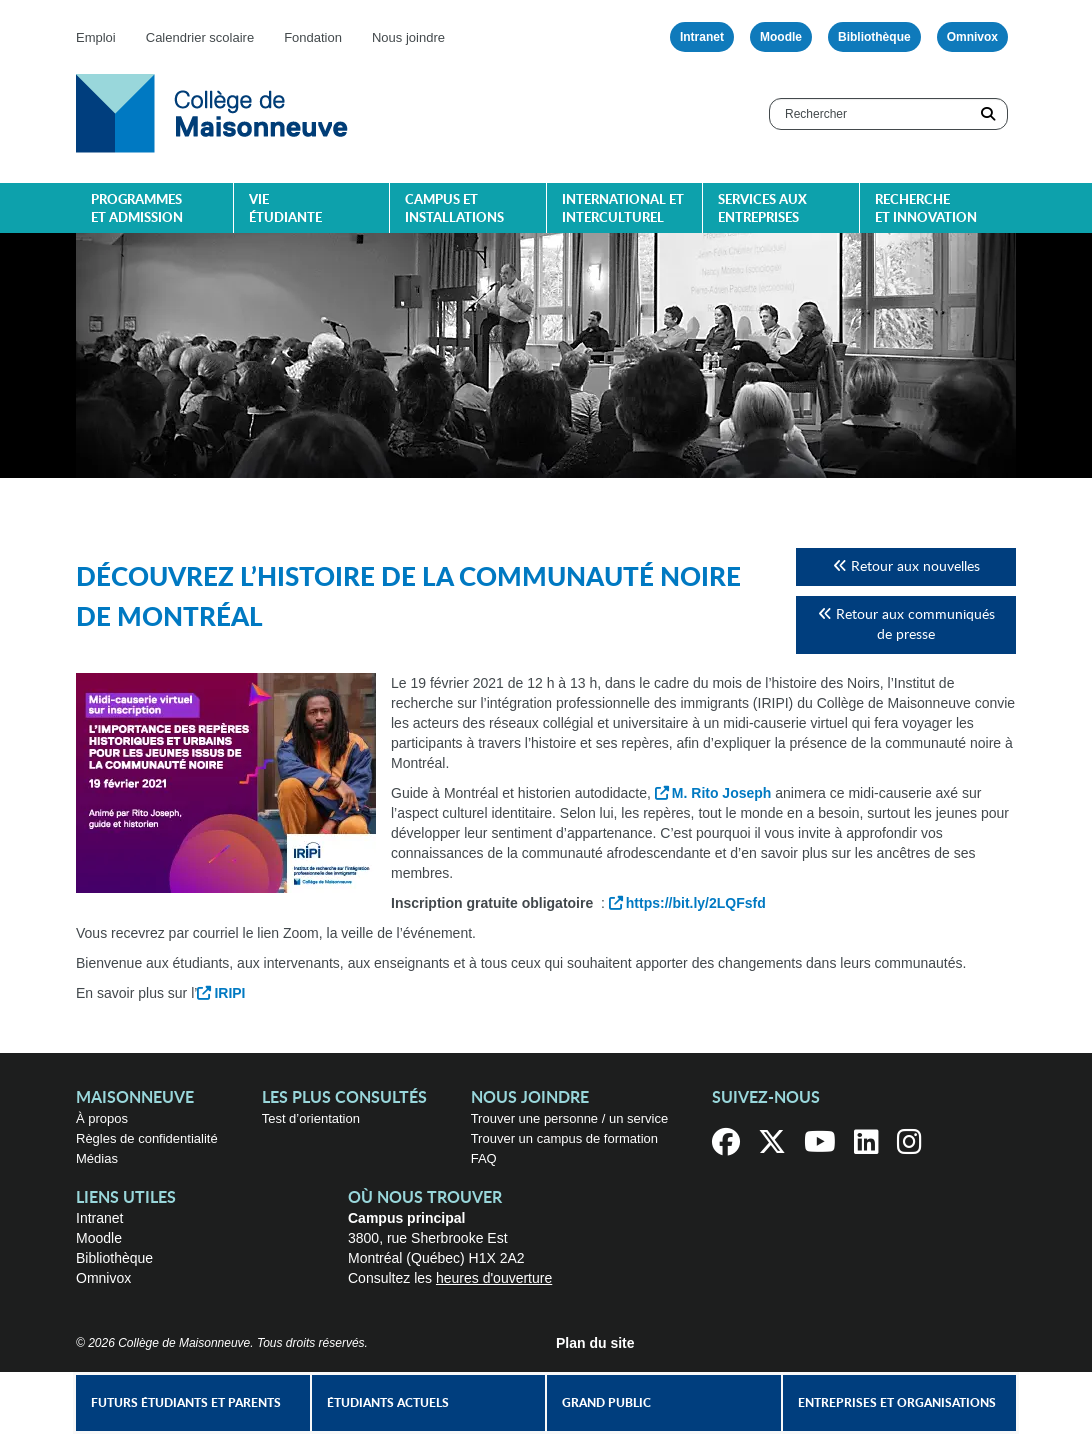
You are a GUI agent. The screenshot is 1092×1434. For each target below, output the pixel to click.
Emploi (96, 37)
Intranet (702, 37)
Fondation (313, 37)
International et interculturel (623, 209)
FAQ (484, 1158)
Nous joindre (408, 37)
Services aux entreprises (762, 209)
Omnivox (972, 37)
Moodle (781, 37)
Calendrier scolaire (200, 37)
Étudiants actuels (388, 1403)
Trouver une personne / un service (570, 1118)
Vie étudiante (285, 209)
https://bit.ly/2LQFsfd (696, 903)
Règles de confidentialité (147, 1138)
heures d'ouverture (494, 1278)
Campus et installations (454, 209)
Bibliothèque (874, 37)
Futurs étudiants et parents (186, 1403)
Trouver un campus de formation (564, 1138)
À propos (102, 1118)
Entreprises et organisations (897, 1403)
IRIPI (229, 993)
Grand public (606, 1403)
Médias (97, 1158)
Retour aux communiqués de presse (906, 624)
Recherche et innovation (926, 209)
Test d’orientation (311, 1118)
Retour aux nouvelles (906, 566)
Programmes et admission (137, 209)
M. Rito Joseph (722, 793)
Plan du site (595, 1343)
